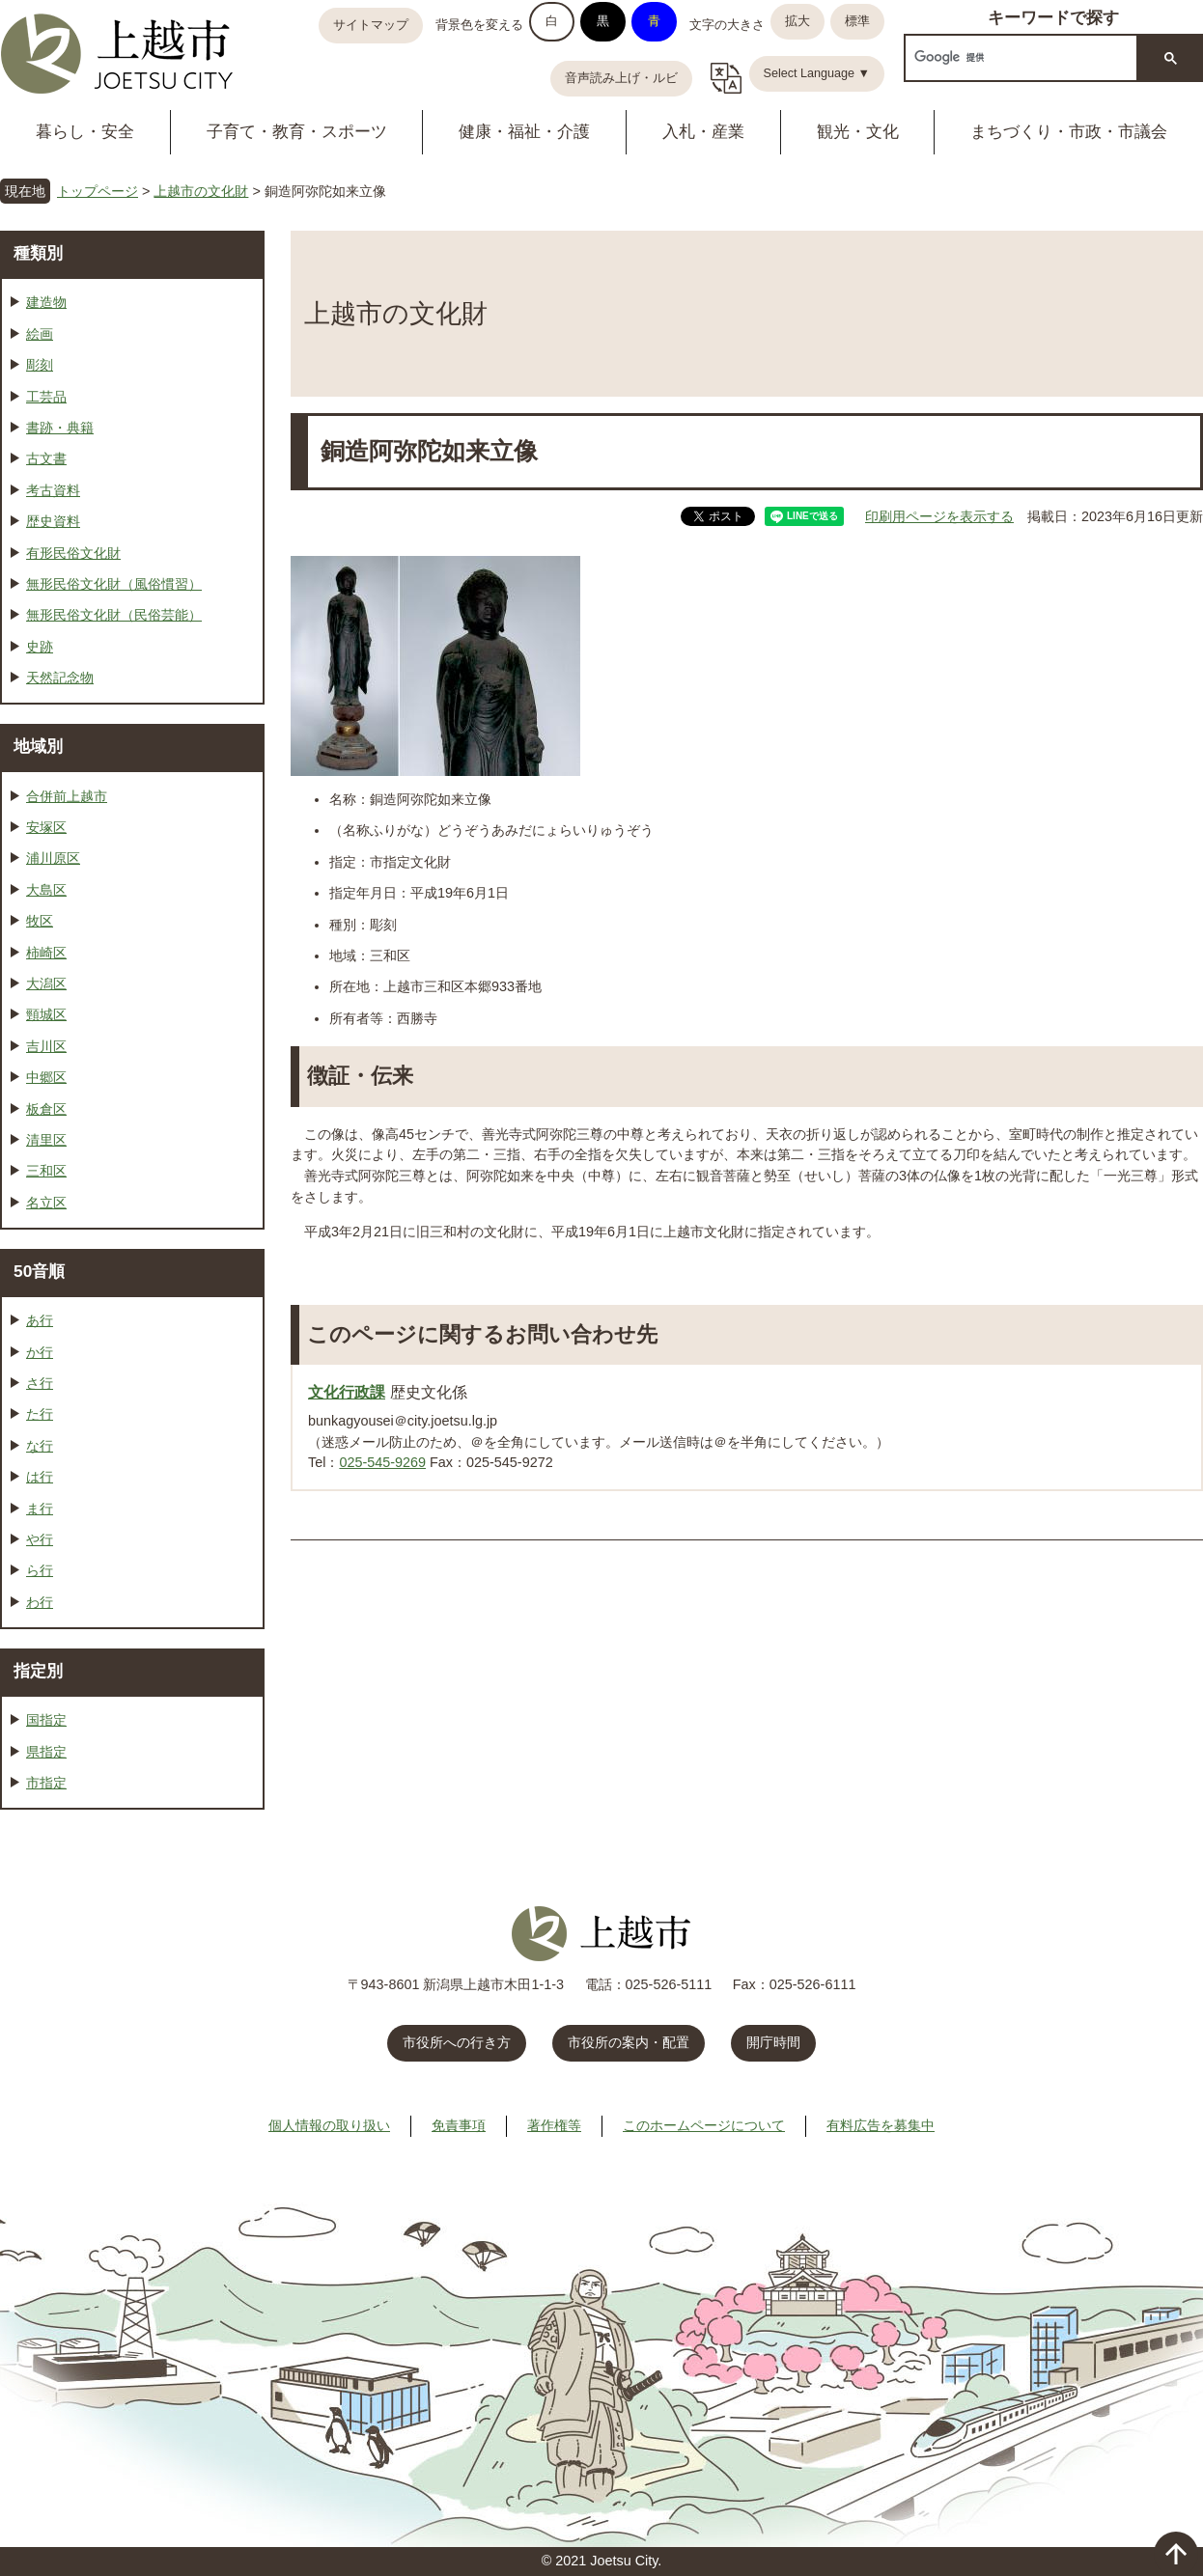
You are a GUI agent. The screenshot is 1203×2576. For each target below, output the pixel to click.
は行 (39, 1476)
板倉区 (46, 1109)
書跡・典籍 (60, 427)
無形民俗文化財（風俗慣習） (114, 584)
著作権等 (554, 2125)
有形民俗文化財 (73, 553)
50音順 (39, 1271)
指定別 (38, 1670)
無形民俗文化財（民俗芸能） (114, 615)
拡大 (797, 21)
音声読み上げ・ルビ (621, 78)
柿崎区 (46, 952)
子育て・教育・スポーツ (297, 132)
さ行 (39, 1383)
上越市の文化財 (201, 191)
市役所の (628, 2042)
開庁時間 (773, 2042)
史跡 (39, 646)
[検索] (1019, 57)
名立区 (46, 1202)
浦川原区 (53, 858)
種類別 (38, 253)
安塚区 (46, 827)
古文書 (46, 458)
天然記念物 (60, 677)
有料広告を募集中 (880, 2125)
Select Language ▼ (817, 73)
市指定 (46, 1782)
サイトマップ (370, 25)
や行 (39, 1539)
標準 (857, 21)
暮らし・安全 (85, 132)
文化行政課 (346, 1391)
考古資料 (53, 490)
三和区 (46, 1170)
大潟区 (46, 983)
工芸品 (46, 396)
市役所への (457, 2042)
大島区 (46, 890)
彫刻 (39, 365)
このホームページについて (704, 2125)
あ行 (39, 1320)
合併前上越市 (66, 796)
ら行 (39, 1570)
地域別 (38, 746)
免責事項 (459, 2125)
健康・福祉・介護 (524, 132)
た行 (39, 1414)
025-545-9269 (382, 1462)
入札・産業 (703, 132)
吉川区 (46, 1046)
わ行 (39, 1602)
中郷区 (46, 1077)
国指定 (46, 1720)
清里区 (46, 1140)
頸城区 (46, 1014)
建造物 (46, 302)
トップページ (97, 191)
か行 (39, 1352)
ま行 (39, 1508)
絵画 (39, 334)
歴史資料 (53, 521)
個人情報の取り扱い (329, 2125)
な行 (39, 1446)
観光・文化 (858, 132)
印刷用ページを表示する (939, 516)
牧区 (39, 920)
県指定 (46, 1751)
